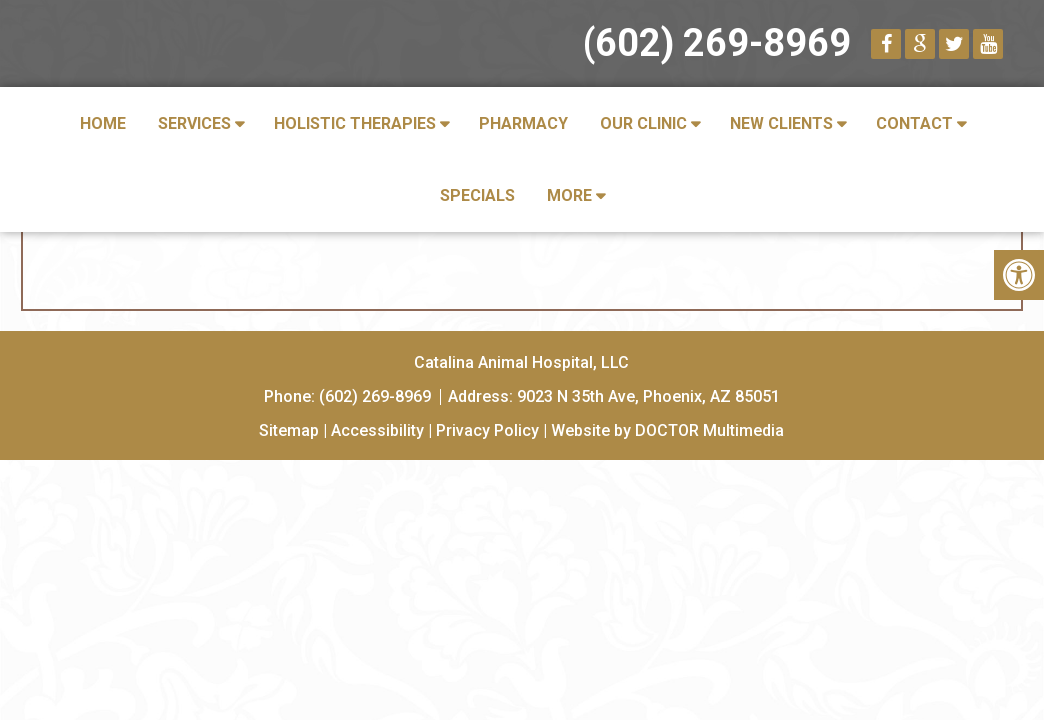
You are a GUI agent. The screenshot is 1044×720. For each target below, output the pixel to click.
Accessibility (377, 430)
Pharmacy (523, 123)
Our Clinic (643, 123)
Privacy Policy (487, 430)
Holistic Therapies (355, 123)
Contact (914, 123)
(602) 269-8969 (717, 43)
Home (103, 123)
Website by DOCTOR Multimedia (667, 430)
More (569, 195)
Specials (477, 195)
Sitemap (289, 430)
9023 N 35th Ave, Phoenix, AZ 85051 (648, 396)
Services (194, 123)
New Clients (781, 123)
